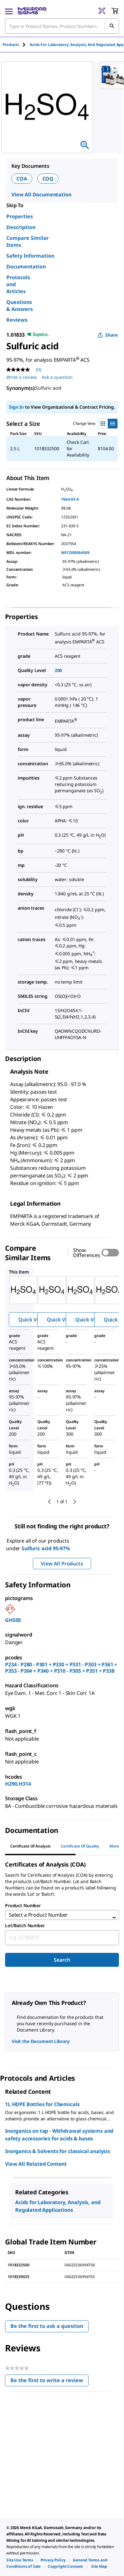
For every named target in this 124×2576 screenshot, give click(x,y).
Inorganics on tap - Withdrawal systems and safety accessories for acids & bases (59, 2134)
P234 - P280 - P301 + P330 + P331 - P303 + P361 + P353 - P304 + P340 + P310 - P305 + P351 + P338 (61, 1667)
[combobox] (62, 1937)
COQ (48, 178)
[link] (19, 2560)
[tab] (16, 44)
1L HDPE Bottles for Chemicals (42, 2104)
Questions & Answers (19, 306)
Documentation (26, 266)
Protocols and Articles (18, 284)
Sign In (16, 407)
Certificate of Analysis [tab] (30, 1846)
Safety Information (30, 255)
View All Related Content (36, 2163)
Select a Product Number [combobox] (38, 1914)
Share (108, 335)
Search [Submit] (62, 1959)
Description (20, 227)
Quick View (31, 1319)
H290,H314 (18, 1783)
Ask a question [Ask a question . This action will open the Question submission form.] (57, 377)
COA (21, 178)
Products (11, 44)
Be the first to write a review (49, 2382)
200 (58, 670)
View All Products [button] (62, 1563)
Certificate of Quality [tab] (80, 1846)
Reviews (17, 319)
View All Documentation (41, 194)
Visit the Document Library (40, 2041)
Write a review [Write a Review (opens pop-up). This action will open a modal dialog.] (21, 377)
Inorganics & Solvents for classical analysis (57, 2151)
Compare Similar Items (27, 241)
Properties (19, 216)
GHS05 (13, 1620)
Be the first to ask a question (46, 2325)
